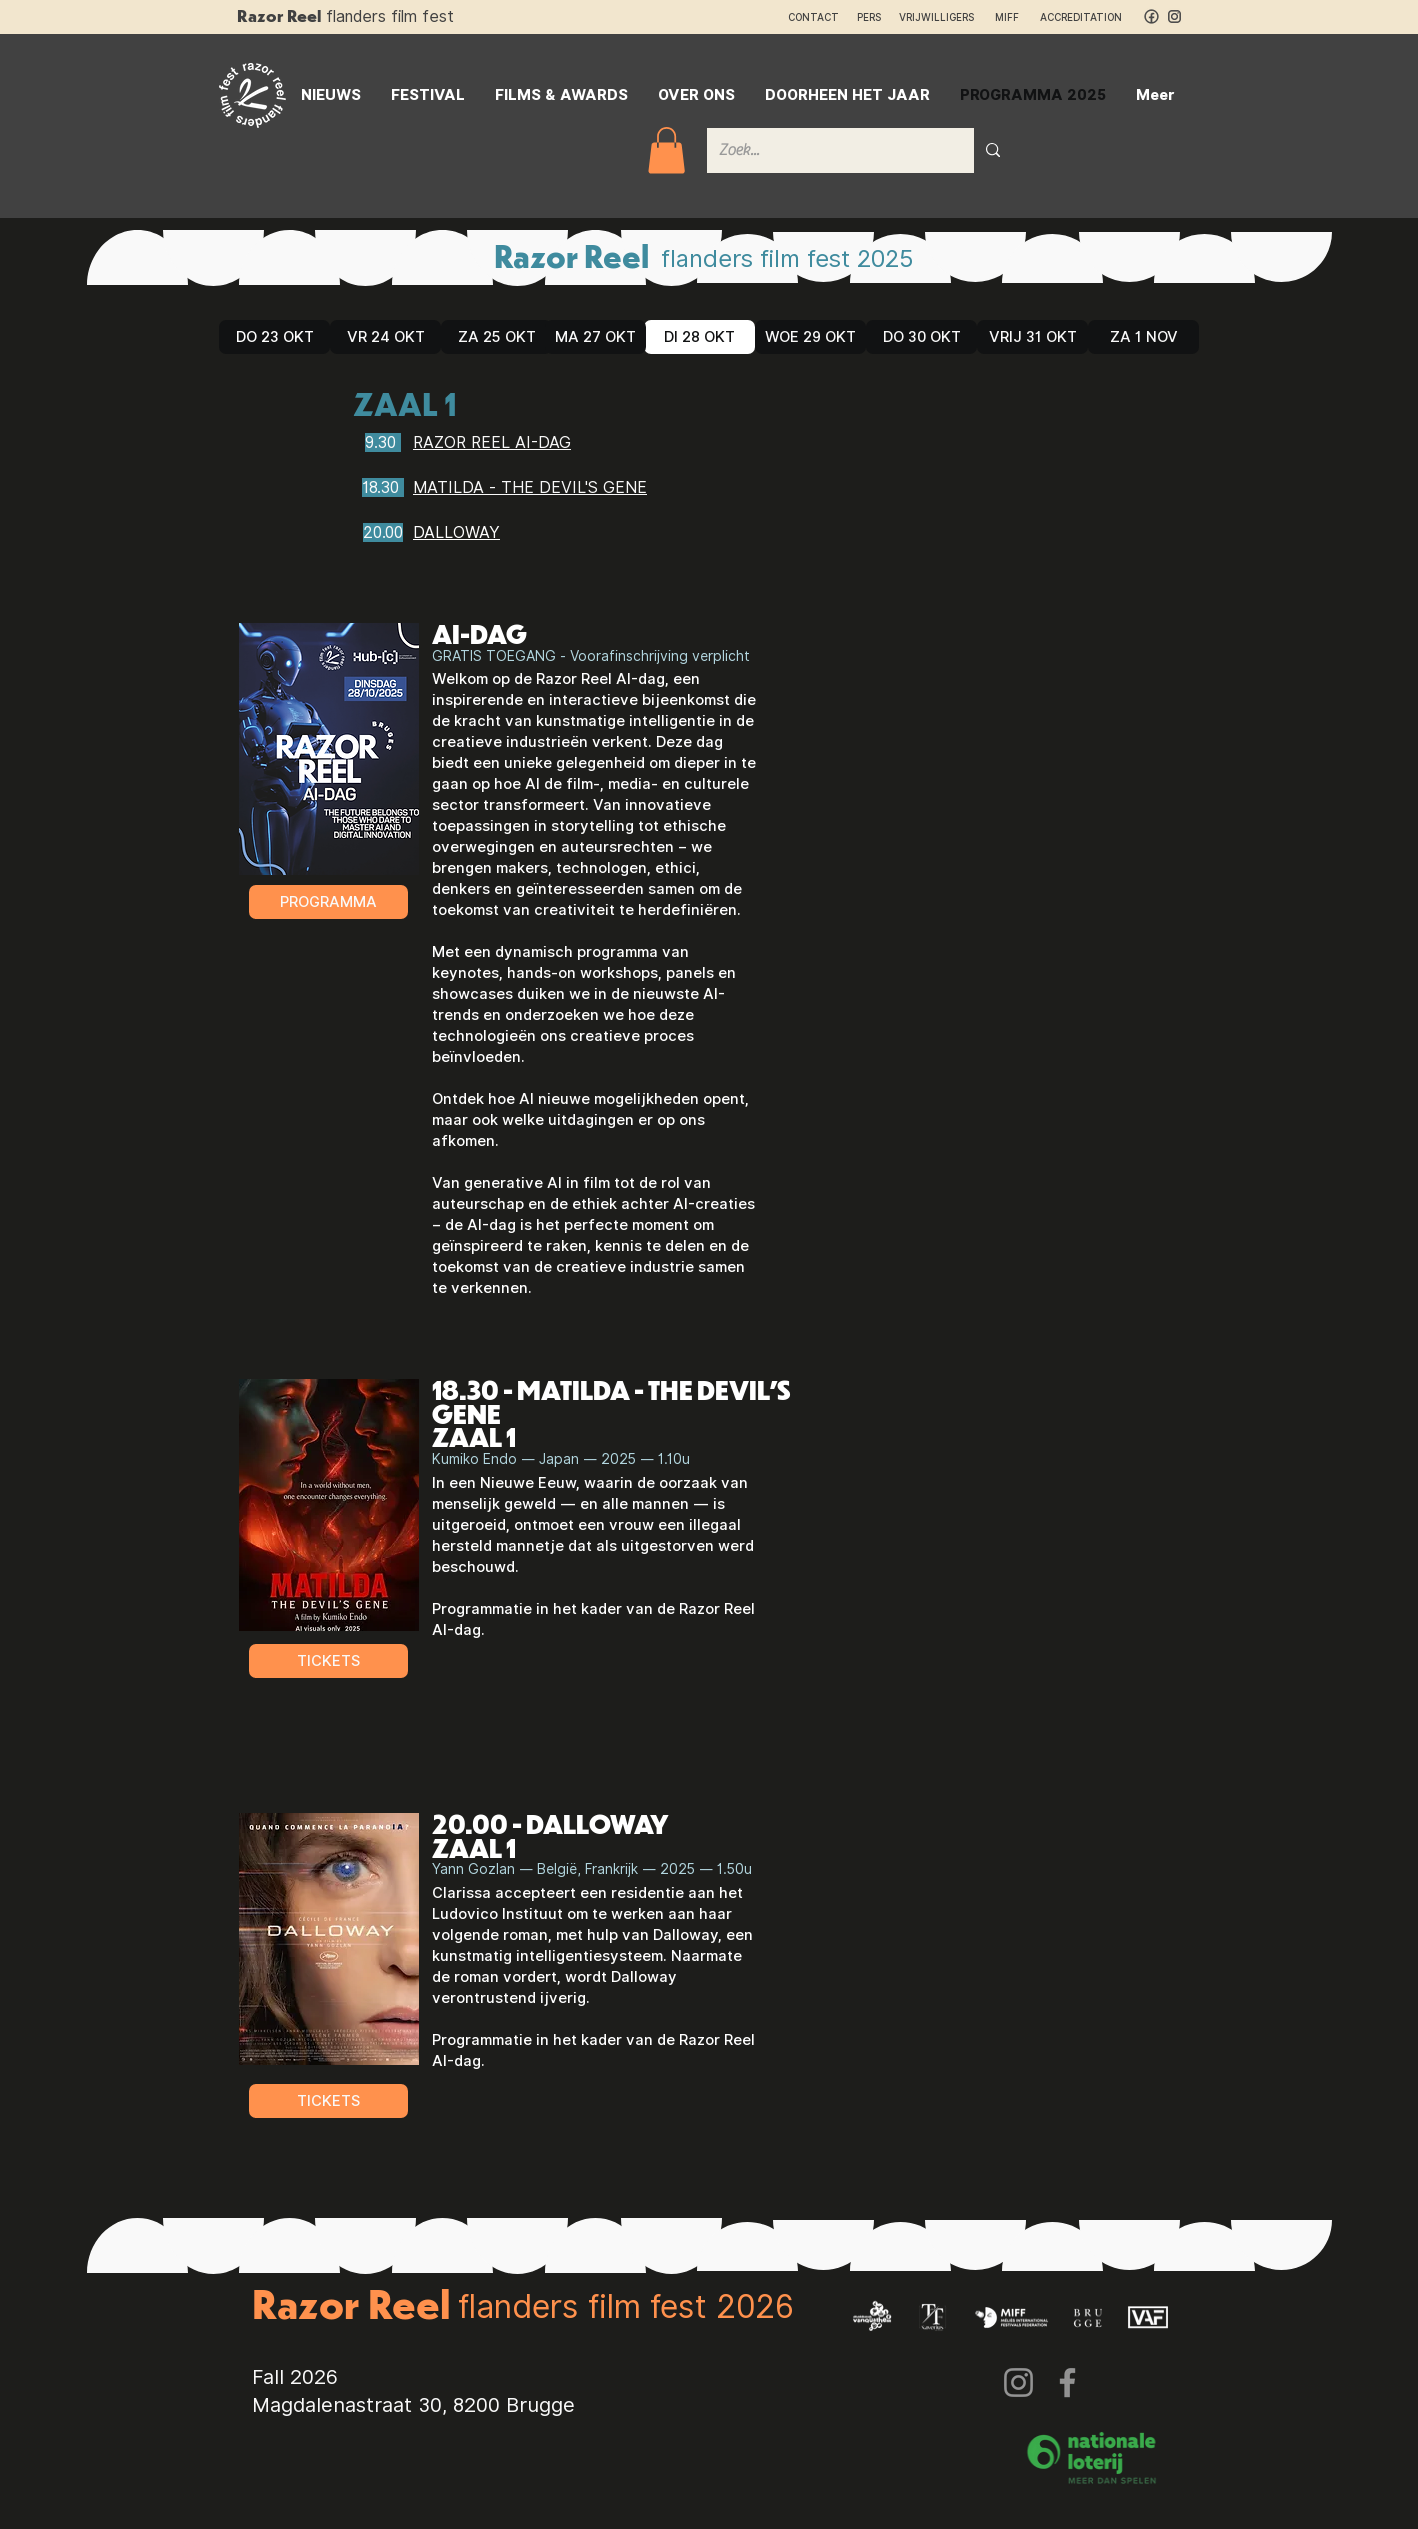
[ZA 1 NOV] (1143, 337)
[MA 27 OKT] (595, 337)
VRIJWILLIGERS (936, 17)
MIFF (1016, 17)
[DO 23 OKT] (274, 337)
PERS (869, 17)
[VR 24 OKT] (385, 337)
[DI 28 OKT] (699, 337)
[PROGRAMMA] (328, 902)
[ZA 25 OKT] (496, 337)
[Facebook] (1067, 2382)
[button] (666, 150)
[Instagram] (1018, 2382)
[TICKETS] (328, 1661)
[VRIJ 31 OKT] (1032, 337)
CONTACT (813, 17)
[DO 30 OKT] (921, 337)
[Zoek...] (825, 150)
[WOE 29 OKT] (810, 337)
